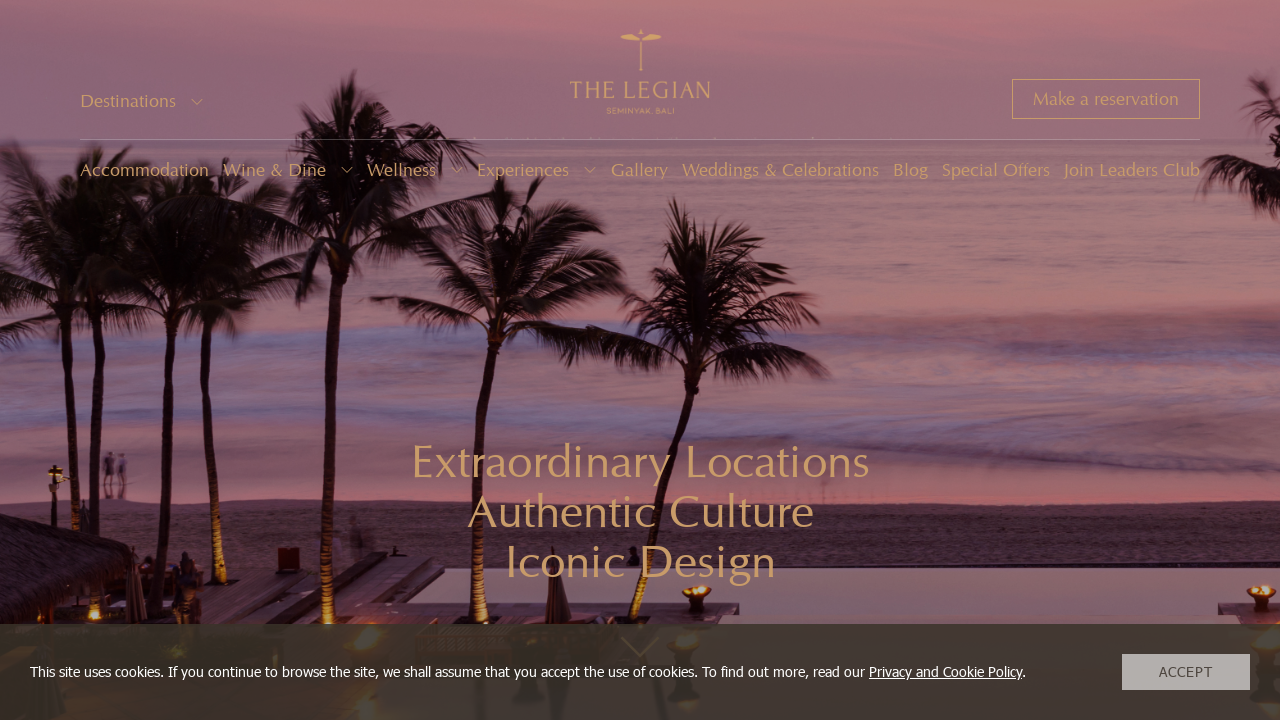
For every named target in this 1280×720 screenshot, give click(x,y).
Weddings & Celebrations (780, 170)
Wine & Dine (274, 170)
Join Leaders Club (1132, 170)
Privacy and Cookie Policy (945, 671)
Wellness (401, 170)
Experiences (523, 170)
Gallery (639, 170)
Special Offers (996, 170)
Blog (910, 170)
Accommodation (144, 170)
